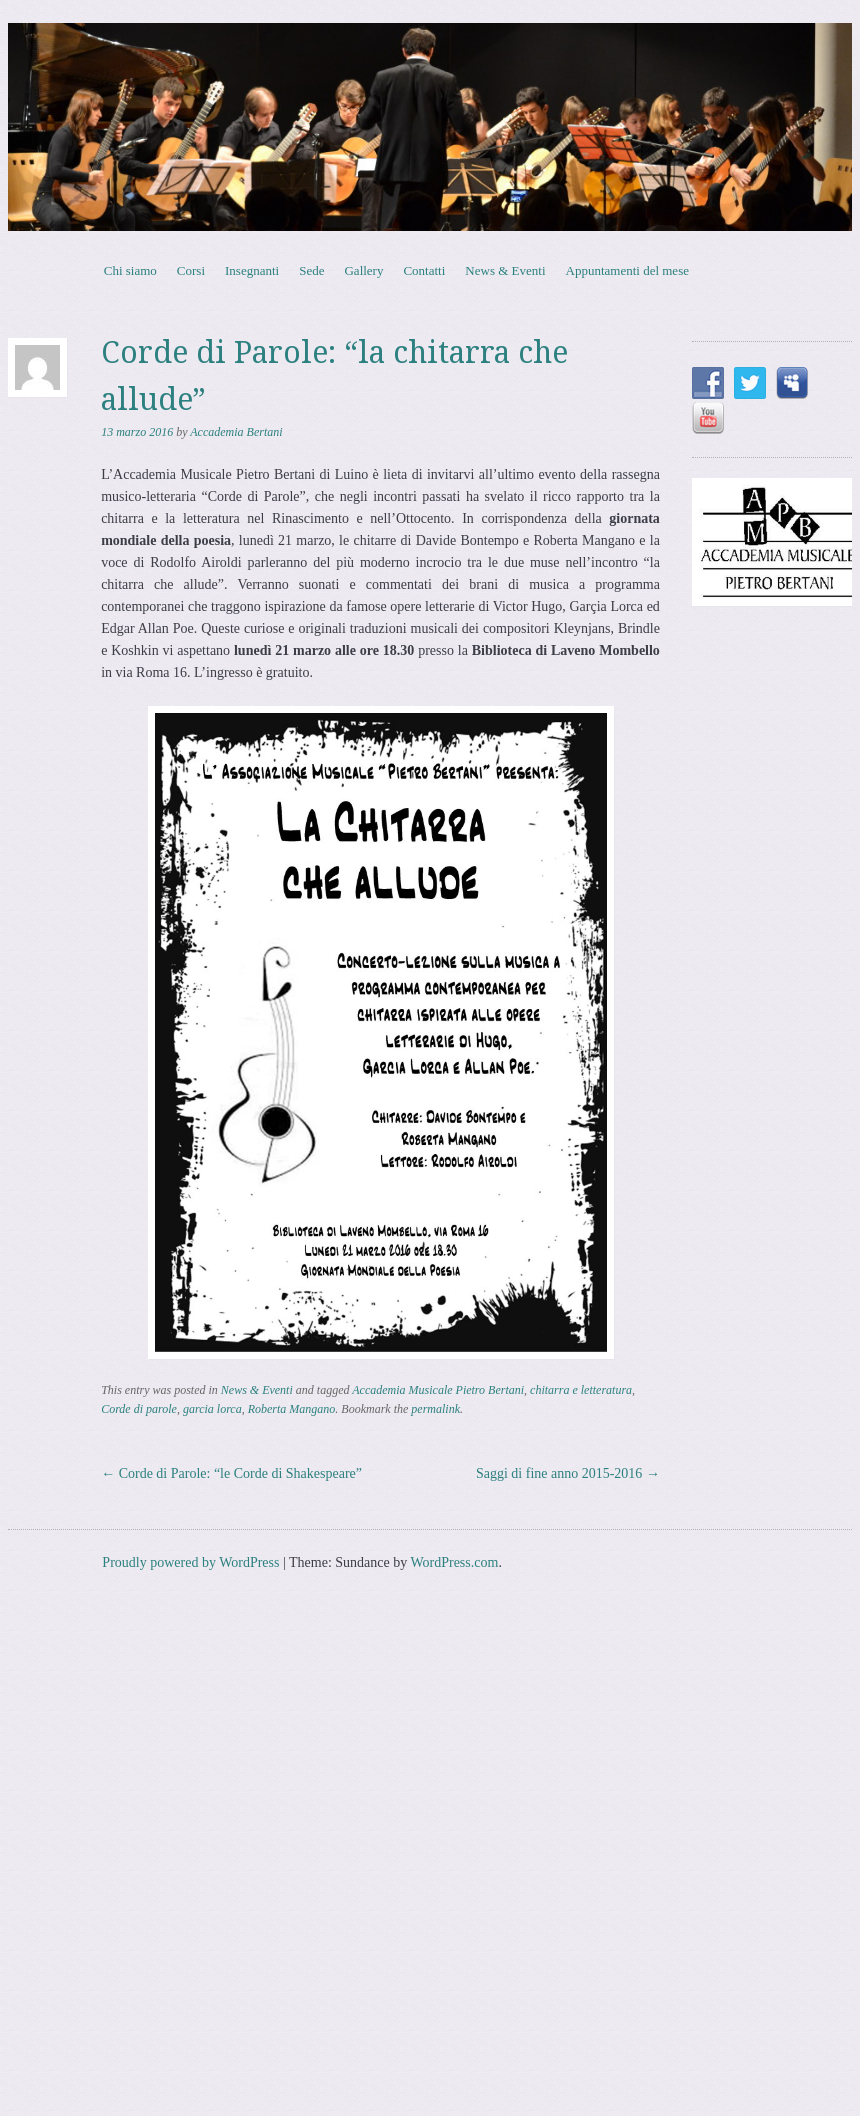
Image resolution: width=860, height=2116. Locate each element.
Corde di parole (139, 1409)
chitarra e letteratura (581, 1390)
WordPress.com (454, 1562)
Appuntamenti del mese (627, 270)
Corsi (191, 270)
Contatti (424, 270)
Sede (311, 270)
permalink (435, 1409)
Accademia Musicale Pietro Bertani (438, 1390)
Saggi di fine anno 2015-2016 (568, 1473)
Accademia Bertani (236, 432)
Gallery (363, 270)
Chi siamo (130, 270)
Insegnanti (252, 270)
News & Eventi (505, 270)
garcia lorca (212, 1409)
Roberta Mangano (292, 1409)
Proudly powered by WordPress (190, 1562)
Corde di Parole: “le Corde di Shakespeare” (231, 1473)
